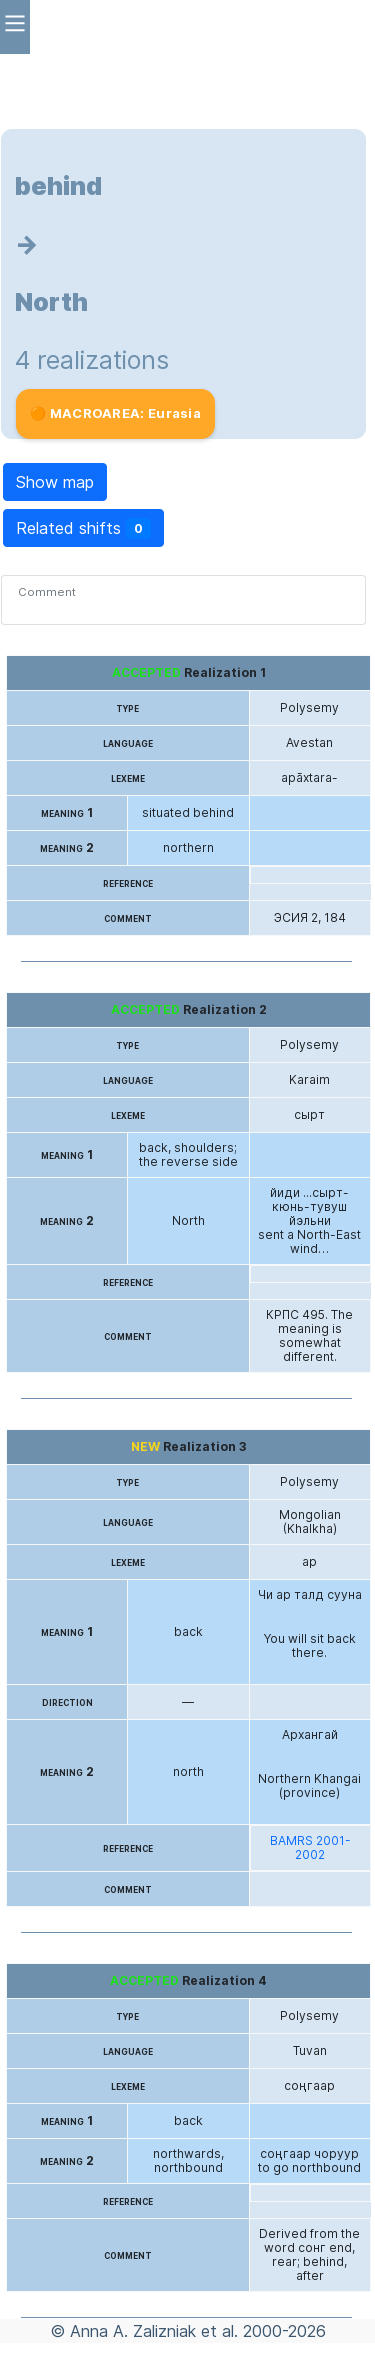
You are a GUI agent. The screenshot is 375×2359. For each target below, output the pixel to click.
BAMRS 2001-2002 (310, 1848)
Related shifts (83, 528)
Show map (55, 482)
